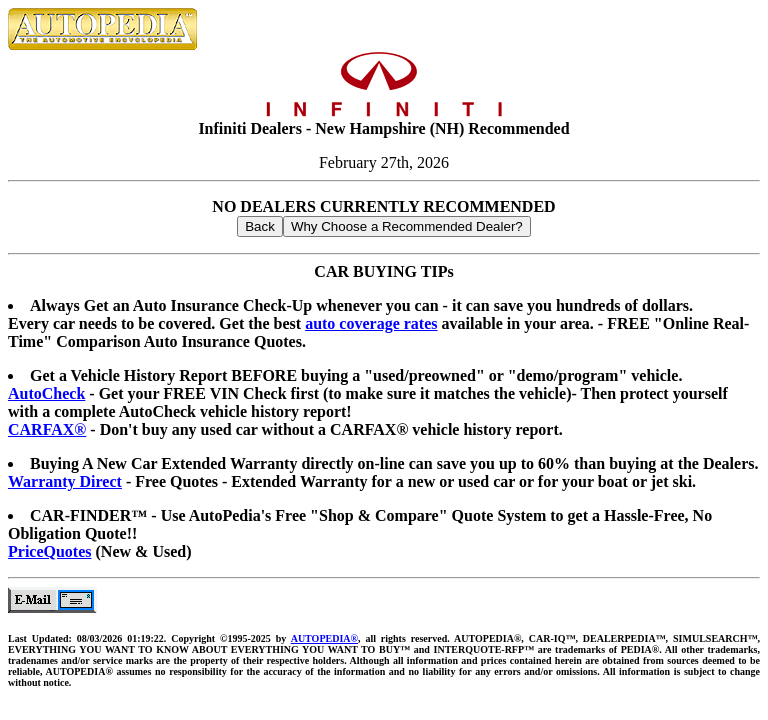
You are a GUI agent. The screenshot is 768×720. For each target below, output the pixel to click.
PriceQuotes (50, 551)
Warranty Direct (65, 481)
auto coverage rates (371, 323)
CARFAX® (47, 429)
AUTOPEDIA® (324, 638)
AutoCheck (46, 393)
